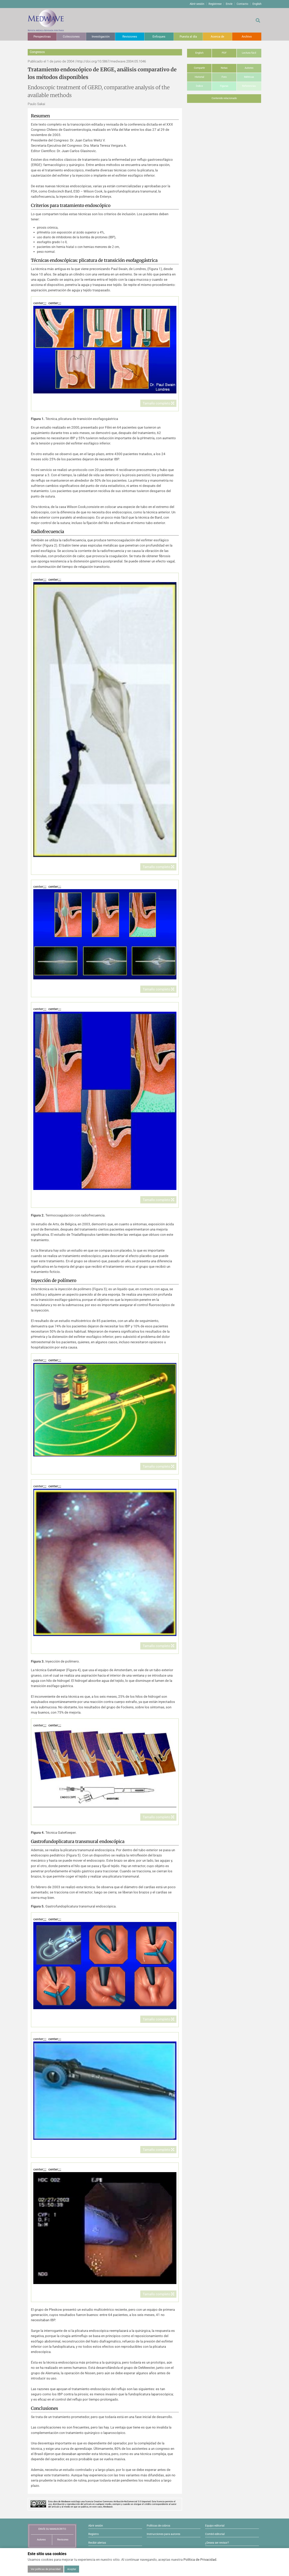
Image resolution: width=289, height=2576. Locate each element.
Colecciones (71, 36)
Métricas (249, 76)
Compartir (199, 67)
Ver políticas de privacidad (45, 2569)
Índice (199, 85)
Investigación (101, 36)
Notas (224, 67)
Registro (93, 2534)
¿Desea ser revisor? (217, 2542)
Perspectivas (42, 36)
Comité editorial (215, 2534)
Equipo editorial (214, 2525)
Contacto (242, 3)
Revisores (62, 2539)
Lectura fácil (249, 52)
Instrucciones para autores (163, 2534)
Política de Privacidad (199, 2560)
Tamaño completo (158, 403)
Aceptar (71, 2569)
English (257, 3)
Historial (199, 76)
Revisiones (129, 36)
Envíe (229, 3)
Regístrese (215, 3)
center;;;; (39, 303)
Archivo (247, 36)
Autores (249, 67)
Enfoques (159, 36)
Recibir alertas (97, 2542)
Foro (224, 76)
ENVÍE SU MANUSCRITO (52, 2528)
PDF (224, 52)
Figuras (224, 85)
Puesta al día (188, 36)
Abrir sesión (197, 3)
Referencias (249, 85)
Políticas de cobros (158, 2525)
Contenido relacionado (224, 98)
